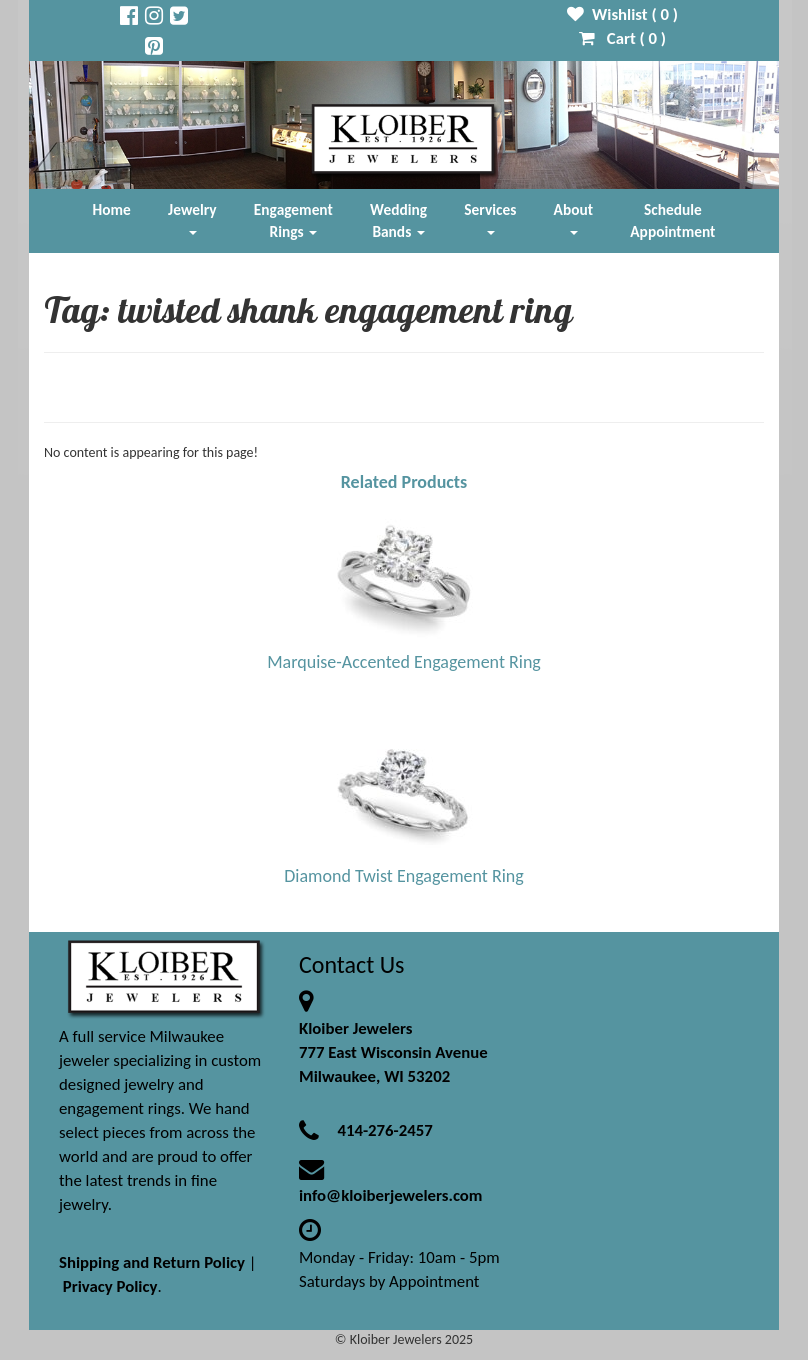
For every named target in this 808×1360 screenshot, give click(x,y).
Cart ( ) (622, 38)
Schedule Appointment (672, 220)
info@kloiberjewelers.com (391, 1195)
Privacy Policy (110, 1286)
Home (112, 209)
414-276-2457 (384, 1130)
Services (490, 217)
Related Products (404, 482)
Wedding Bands (398, 220)
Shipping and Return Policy (152, 1262)
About (573, 217)
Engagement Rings (293, 220)
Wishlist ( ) (622, 14)
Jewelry (192, 217)
